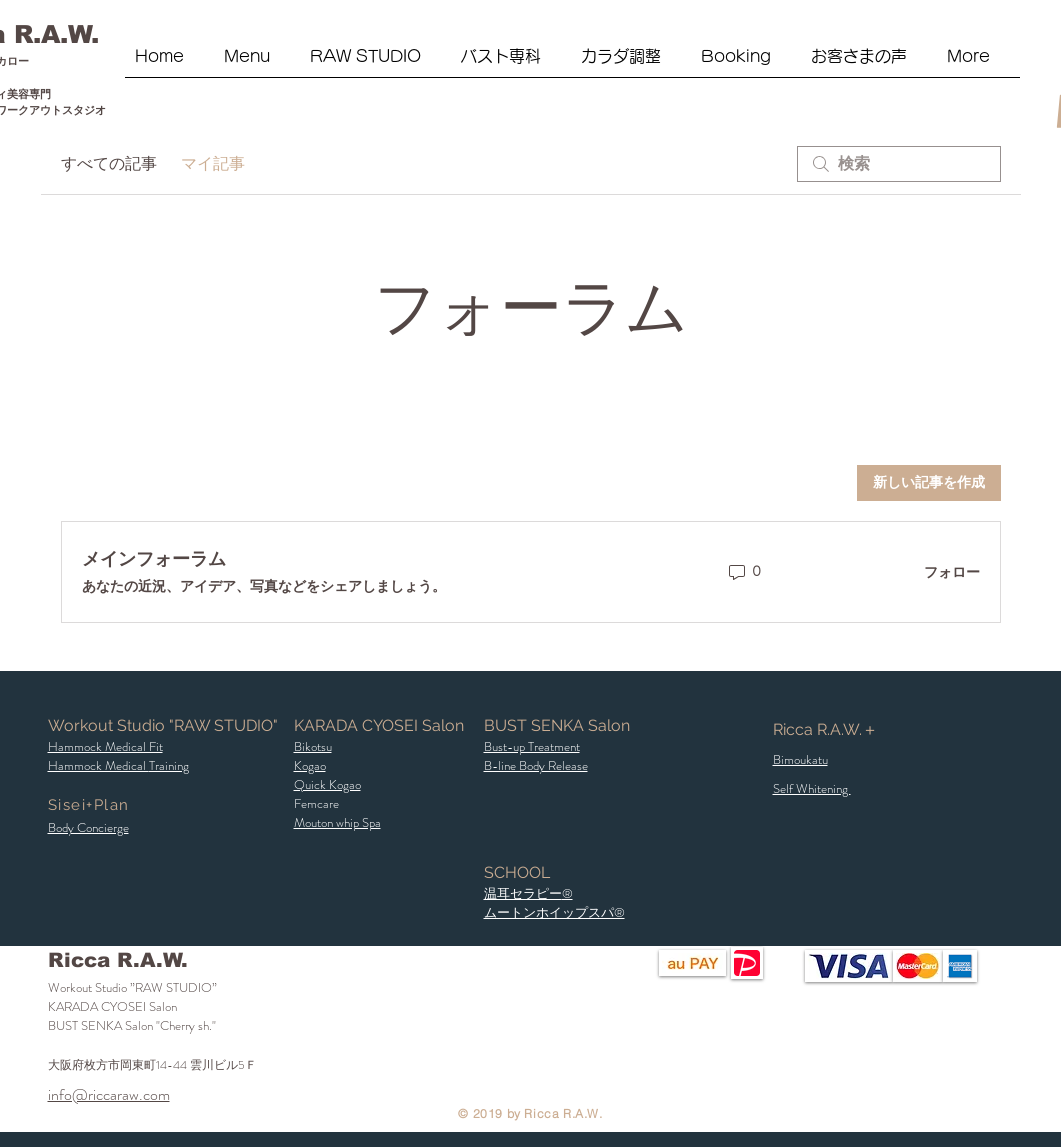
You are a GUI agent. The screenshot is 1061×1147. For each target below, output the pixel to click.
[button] (375, 63)
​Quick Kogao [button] (327, 784)
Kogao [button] (310, 765)
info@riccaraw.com (109, 1094)
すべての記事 (109, 163)
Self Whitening (812, 788)
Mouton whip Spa (337, 822)
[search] (899, 164)
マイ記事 (213, 163)
